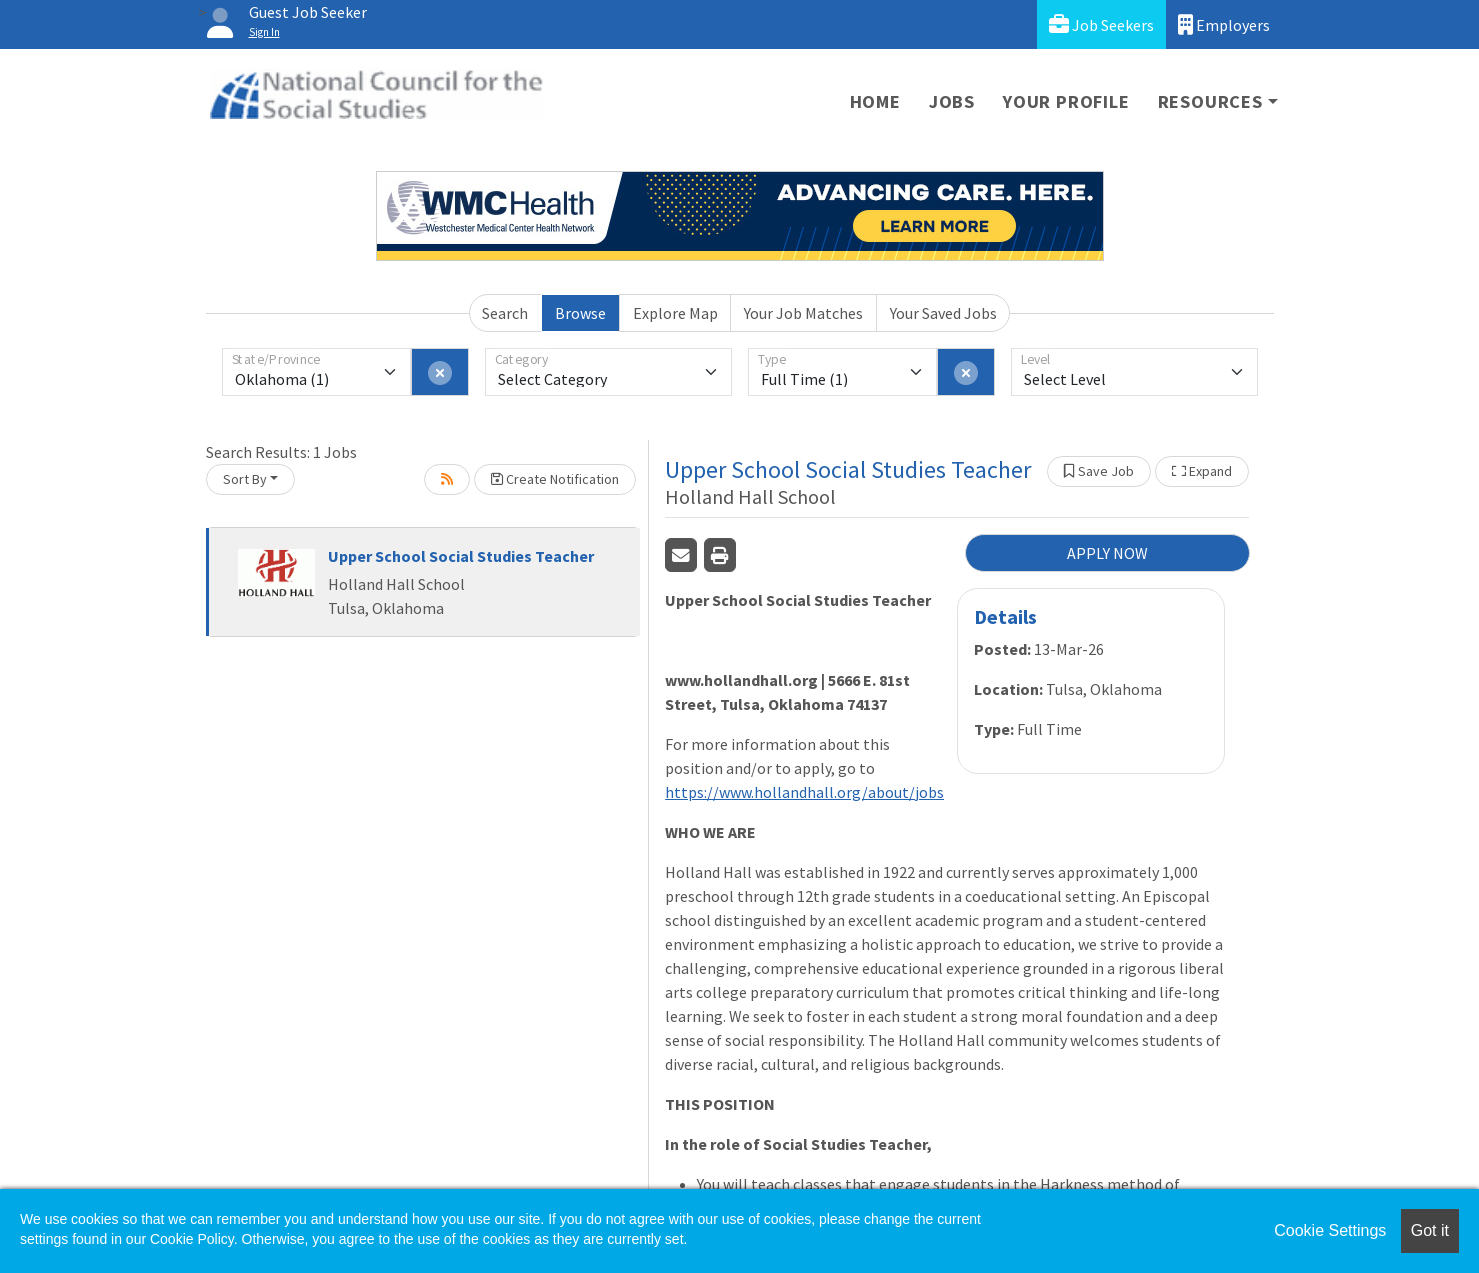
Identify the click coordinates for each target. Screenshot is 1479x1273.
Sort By (245, 479)
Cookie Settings (1330, 1230)
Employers (1224, 24)
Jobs (952, 101)
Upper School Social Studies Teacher (461, 556)
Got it (1430, 1230)
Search (505, 313)
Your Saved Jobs (943, 313)
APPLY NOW (1107, 553)
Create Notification (555, 479)
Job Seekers (1101, 24)
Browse (580, 313)
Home (875, 101)
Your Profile (1066, 101)
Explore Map (675, 313)
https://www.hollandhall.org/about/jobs (804, 792)
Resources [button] (1210, 101)
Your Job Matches (803, 313)
